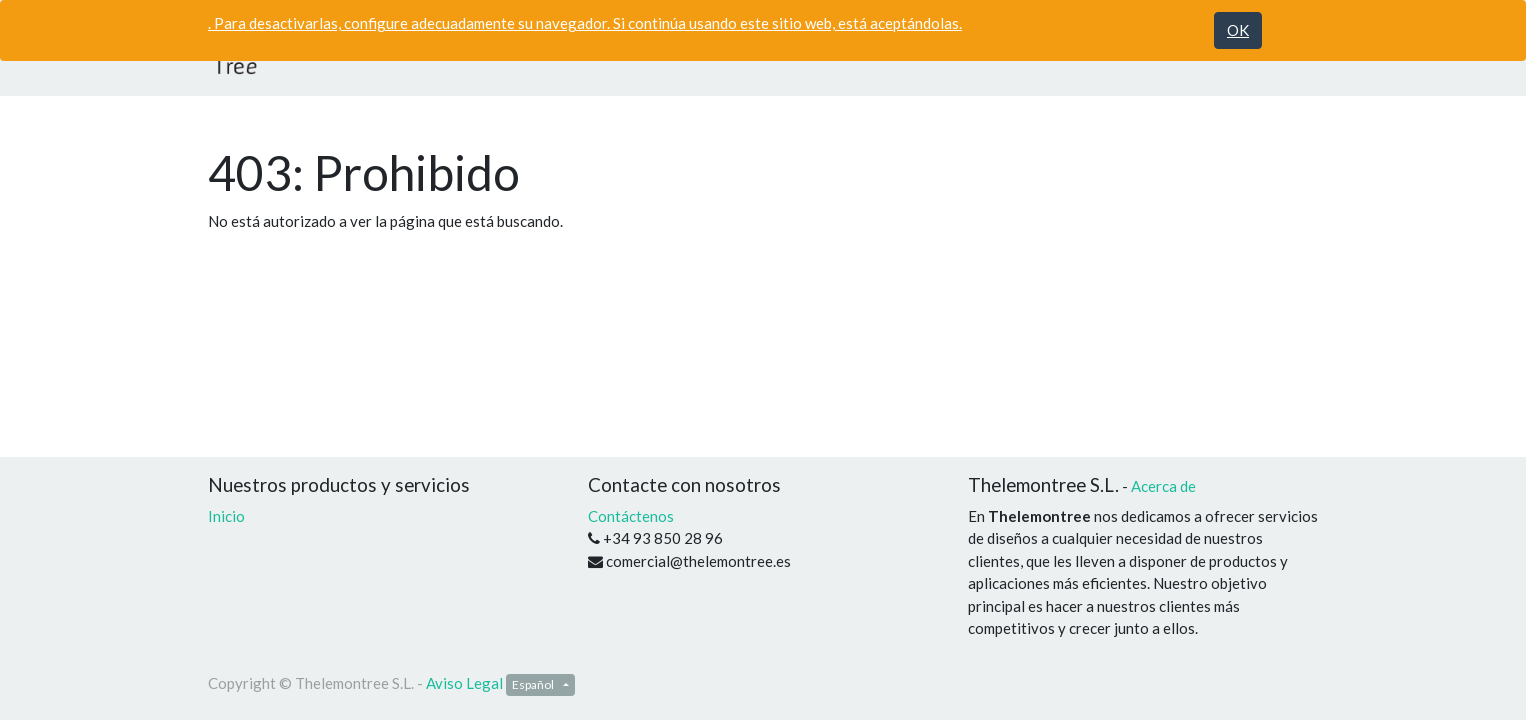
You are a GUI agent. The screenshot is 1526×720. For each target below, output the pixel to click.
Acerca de (1163, 486)
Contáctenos (631, 516)
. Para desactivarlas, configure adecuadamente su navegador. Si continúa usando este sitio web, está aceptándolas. (585, 23)
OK (1238, 30)
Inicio (226, 516)
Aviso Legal (464, 683)
